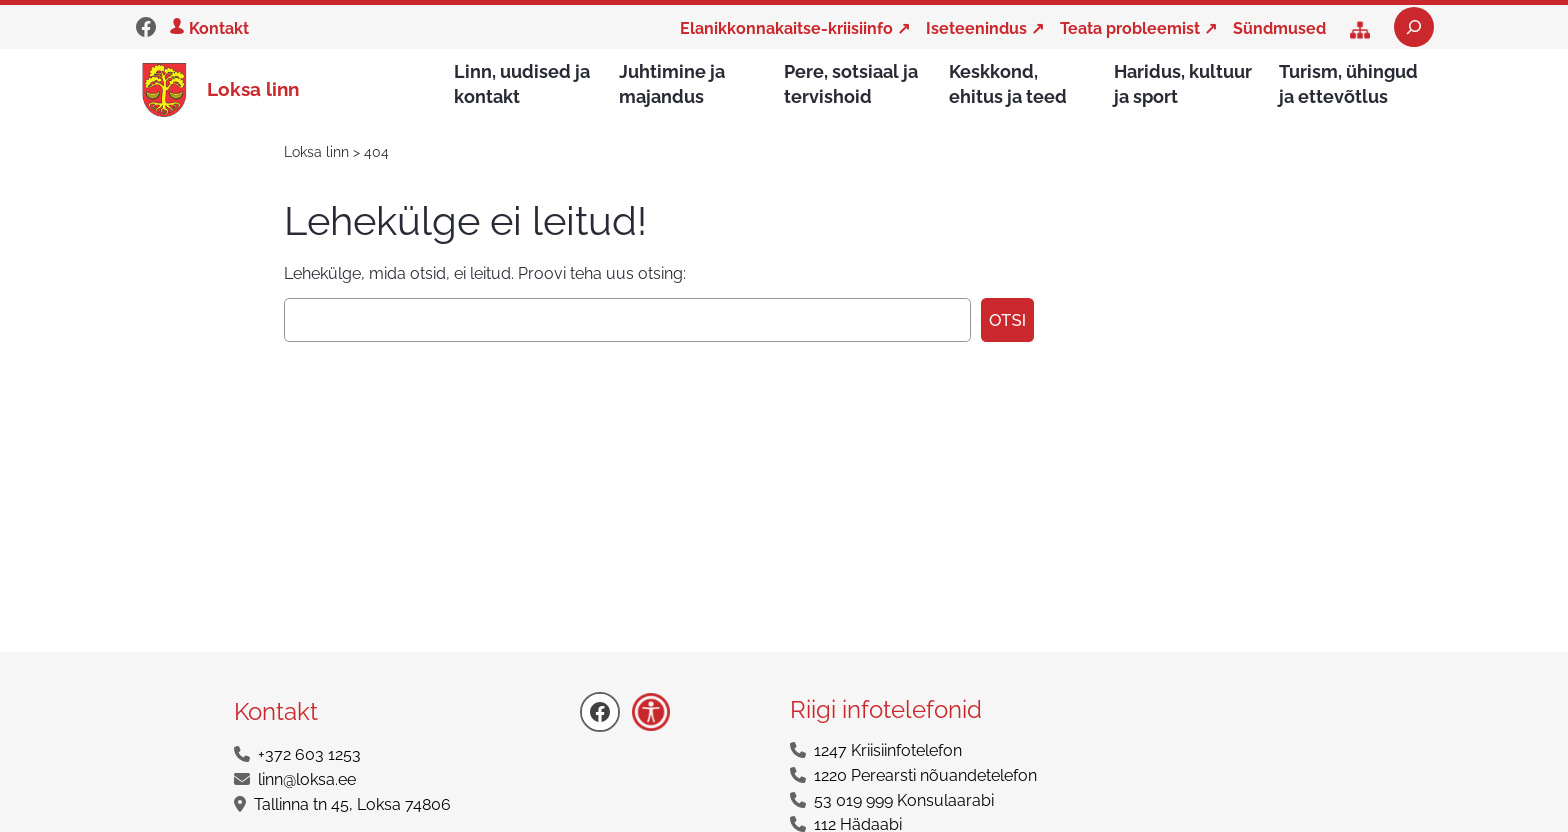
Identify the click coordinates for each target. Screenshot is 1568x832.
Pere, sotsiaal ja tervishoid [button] (851, 84)
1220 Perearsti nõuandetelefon (925, 776)
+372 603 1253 (309, 755)
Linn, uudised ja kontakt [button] (522, 84)
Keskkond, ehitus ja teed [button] (1008, 84)
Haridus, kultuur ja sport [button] (1183, 84)
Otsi (1007, 321)
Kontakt (219, 28)
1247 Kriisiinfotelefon (888, 751)
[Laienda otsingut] (1414, 27)
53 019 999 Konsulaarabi (904, 801)
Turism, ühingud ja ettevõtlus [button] (1348, 84)
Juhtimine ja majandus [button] (672, 84)
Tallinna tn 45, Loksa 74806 (352, 805)
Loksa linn (253, 89)
